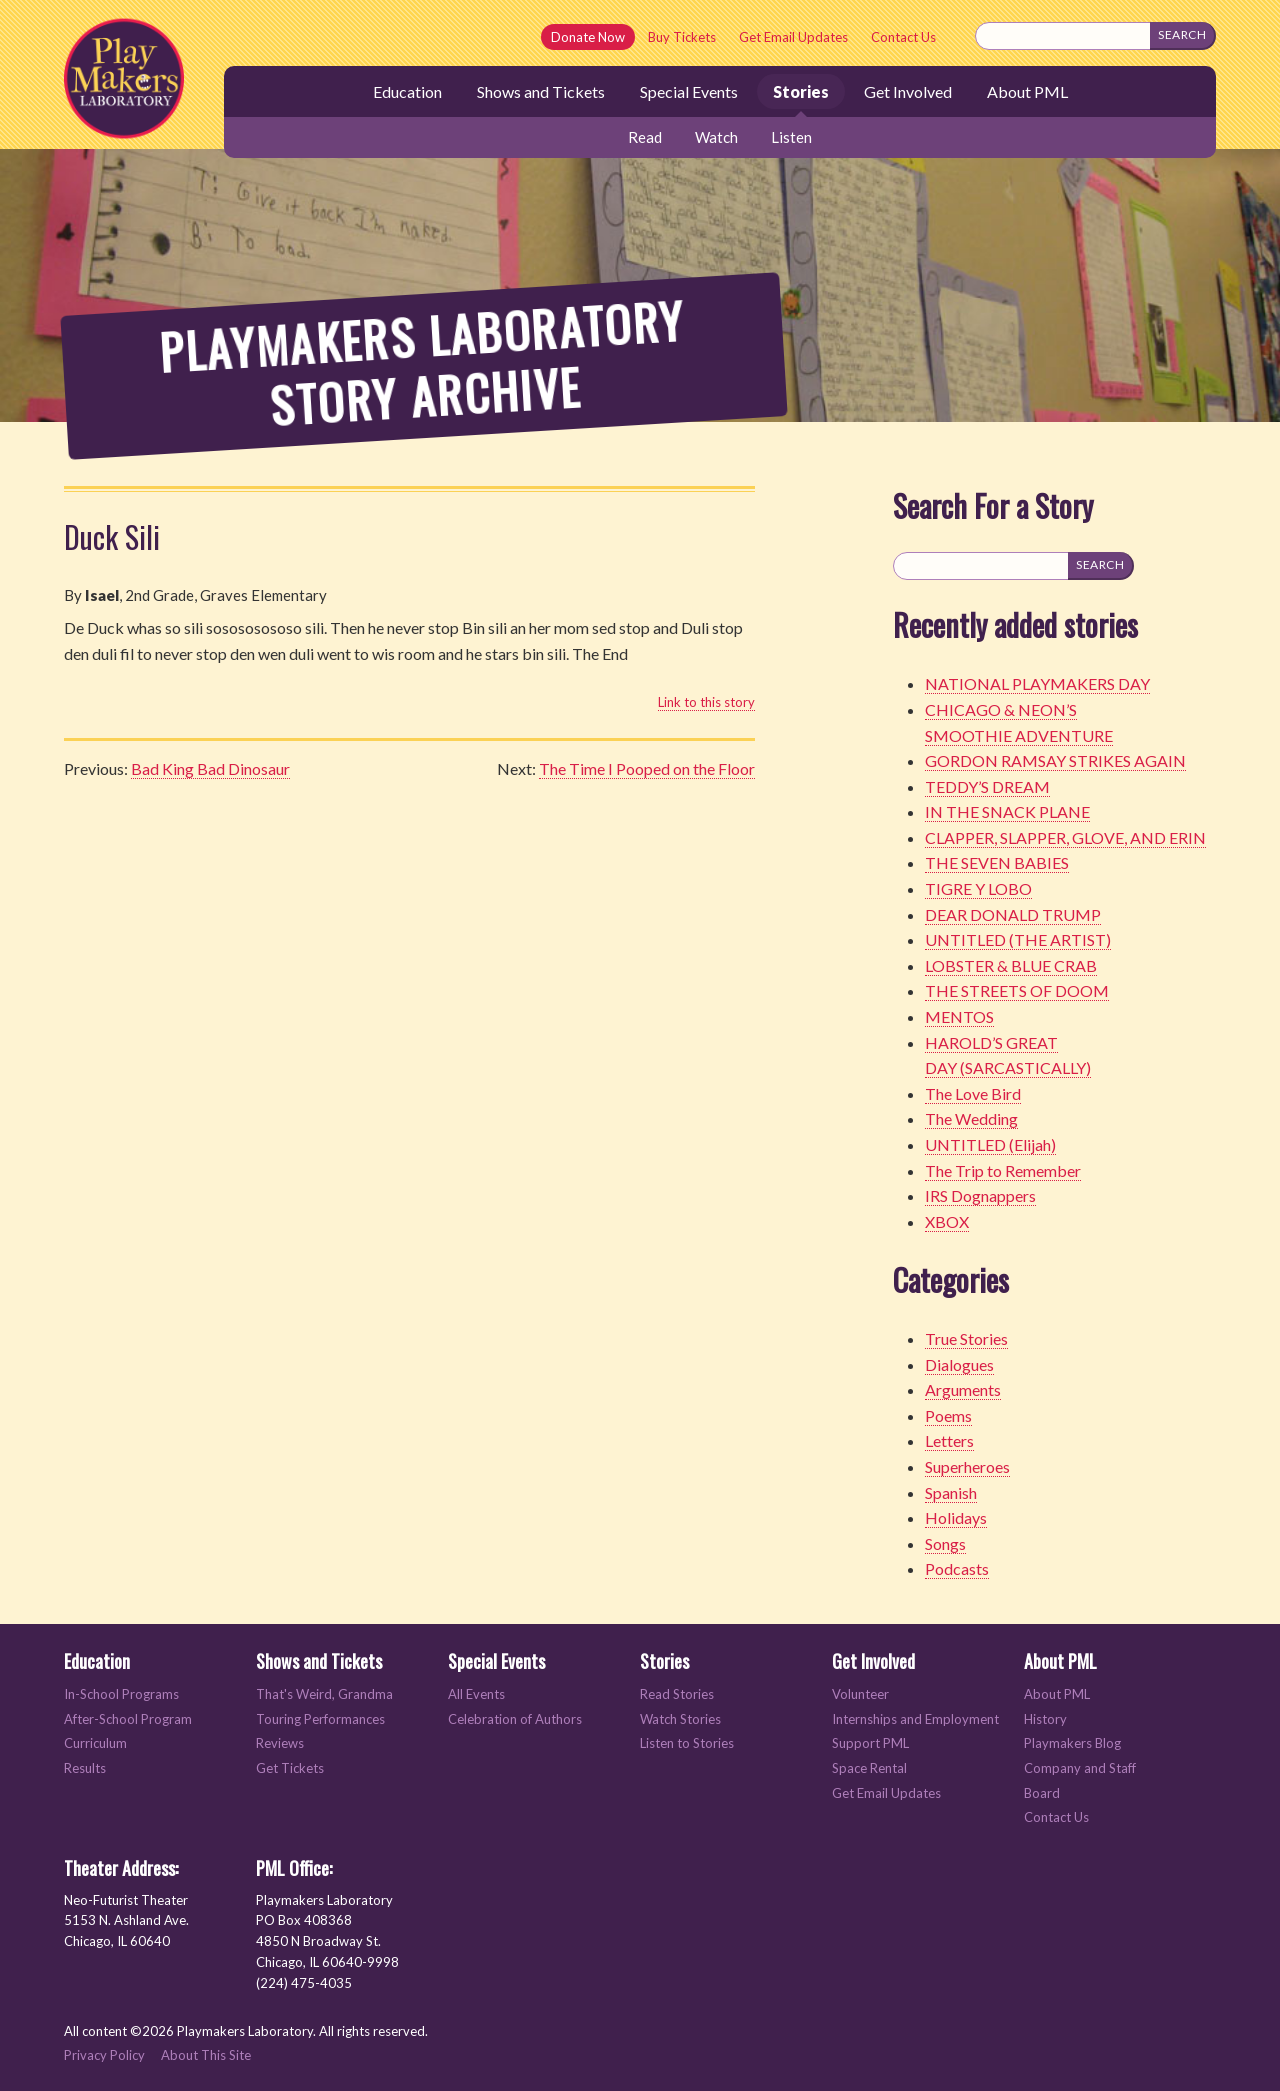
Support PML (870, 1743)
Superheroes (967, 1466)
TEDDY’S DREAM (987, 786)
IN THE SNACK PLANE (1007, 811)
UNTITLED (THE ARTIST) (1018, 939)
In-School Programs (121, 1694)
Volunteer (860, 1694)
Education (407, 91)
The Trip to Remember (1003, 1170)
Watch (716, 137)
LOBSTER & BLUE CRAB (1011, 965)
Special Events (689, 91)
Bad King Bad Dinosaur (210, 768)
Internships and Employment (915, 1719)
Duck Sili (112, 536)
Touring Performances (320, 1719)
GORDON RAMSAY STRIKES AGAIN (1055, 760)
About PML (1027, 91)
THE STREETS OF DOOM (1017, 990)
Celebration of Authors (515, 1719)
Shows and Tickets (541, 91)
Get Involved (908, 91)
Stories (801, 91)
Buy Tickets (682, 37)
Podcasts (957, 1568)
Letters (949, 1440)
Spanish (951, 1492)
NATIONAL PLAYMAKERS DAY (1037, 683)
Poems (948, 1415)
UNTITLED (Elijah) (990, 1144)
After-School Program (128, 1719)
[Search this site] (1063, 36)
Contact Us (903, 37)
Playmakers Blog (1072, 1743)
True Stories (966, 1338)
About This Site (206, 2055)
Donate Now (588, 37)
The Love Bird (973, 1093)
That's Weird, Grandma (324, 1694)
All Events (476, 1694)
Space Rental (869, 1768)
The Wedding (971, 1118)
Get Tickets (290, 1768)
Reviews (280, 1743)
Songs (945, 1543)
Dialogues (959, 1364)
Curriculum (95, 1743)
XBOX (947, 1221)
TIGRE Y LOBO (978, 888)
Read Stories (677, 1694)
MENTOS (959, 1016)
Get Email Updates (793, 37)
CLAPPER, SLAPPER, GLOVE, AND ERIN (1065, 837)
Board (1042, 1793)
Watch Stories (680, 1719)
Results (85, 1768)
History (1045, 1719)
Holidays (956, 1517)
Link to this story (706, 702)
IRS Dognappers (980, 1195)
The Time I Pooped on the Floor (647, 768)
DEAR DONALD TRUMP (1013, 914)
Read (645, 137)
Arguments (963, 1389)
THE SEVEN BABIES (997, 862)
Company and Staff (1080, 1768)
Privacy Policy (104, 2055)
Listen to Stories (687, 1743)
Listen (791, 137)
